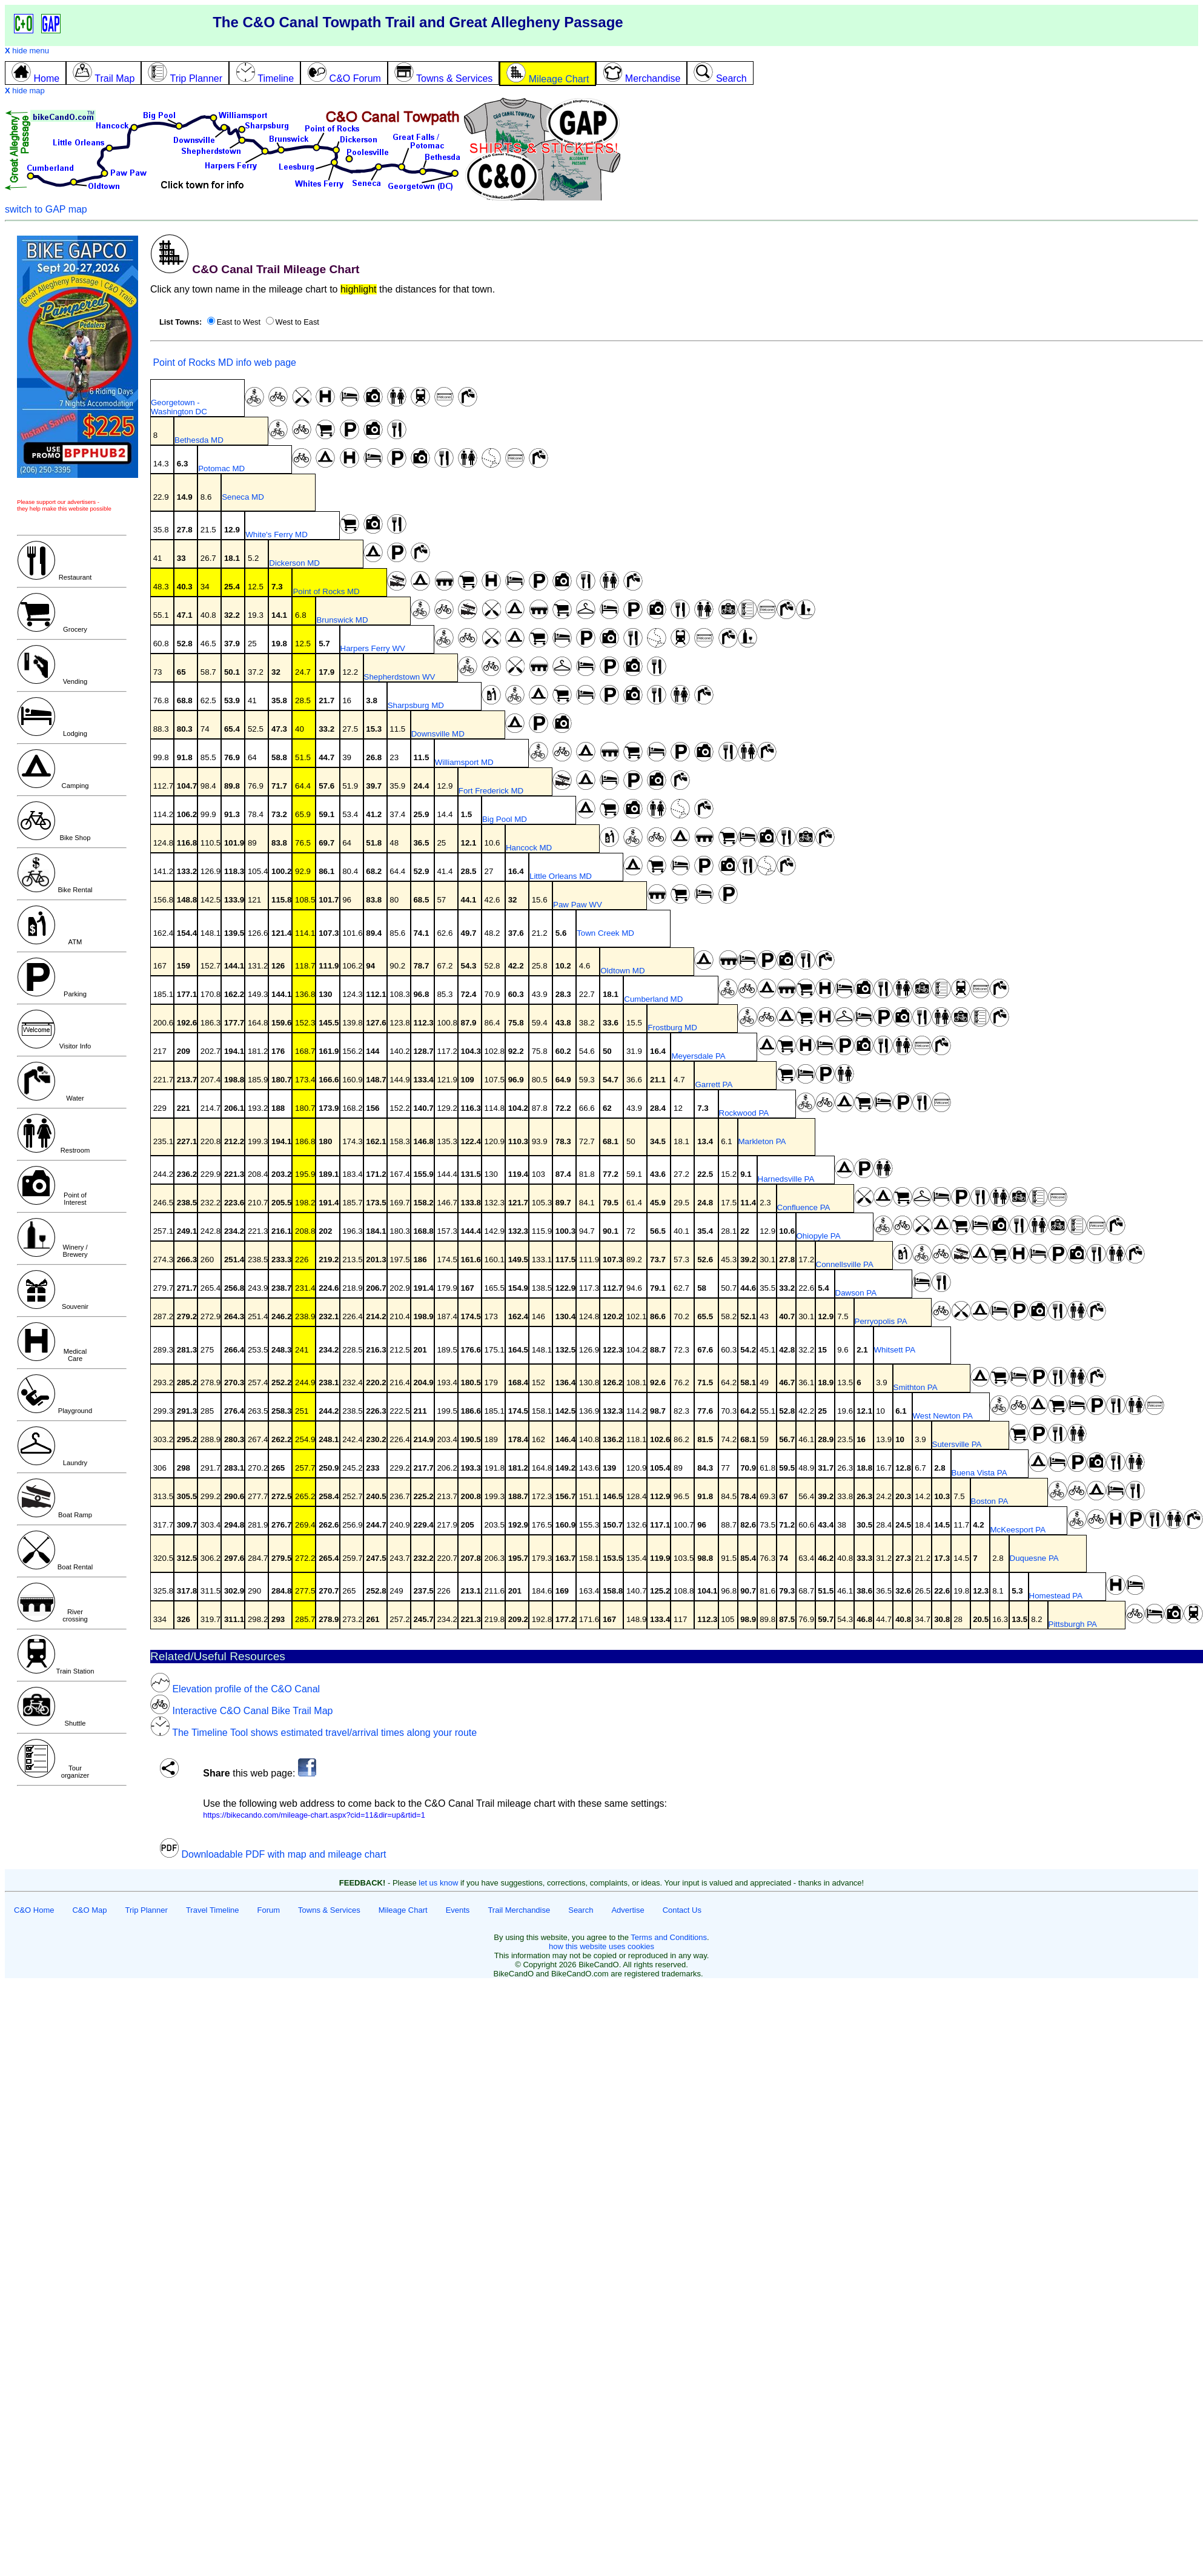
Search (580, 1910)
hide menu (27, 50)
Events (458, 1910)
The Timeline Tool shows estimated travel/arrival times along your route (313, 1732)
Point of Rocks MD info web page (223, 362)
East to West (238, 321)
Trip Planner (146, 1910)
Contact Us (682, 1910)
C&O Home (34, 1910)
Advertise (627, 1910)
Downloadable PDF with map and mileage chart (272, 1854)
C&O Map (89, 1910)
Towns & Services (329, 1910)
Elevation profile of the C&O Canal (235, 1689)
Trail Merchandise (519, 1910)
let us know (438, 1882)
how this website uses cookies (601, 1946)
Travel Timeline (212, 1910)
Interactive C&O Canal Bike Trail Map (241, 1711)
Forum (268, 1910)
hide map (25, 90)
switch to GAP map (46, 209)
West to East (297, 321)
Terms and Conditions (669, 1937)
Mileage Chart (403, 1910)
